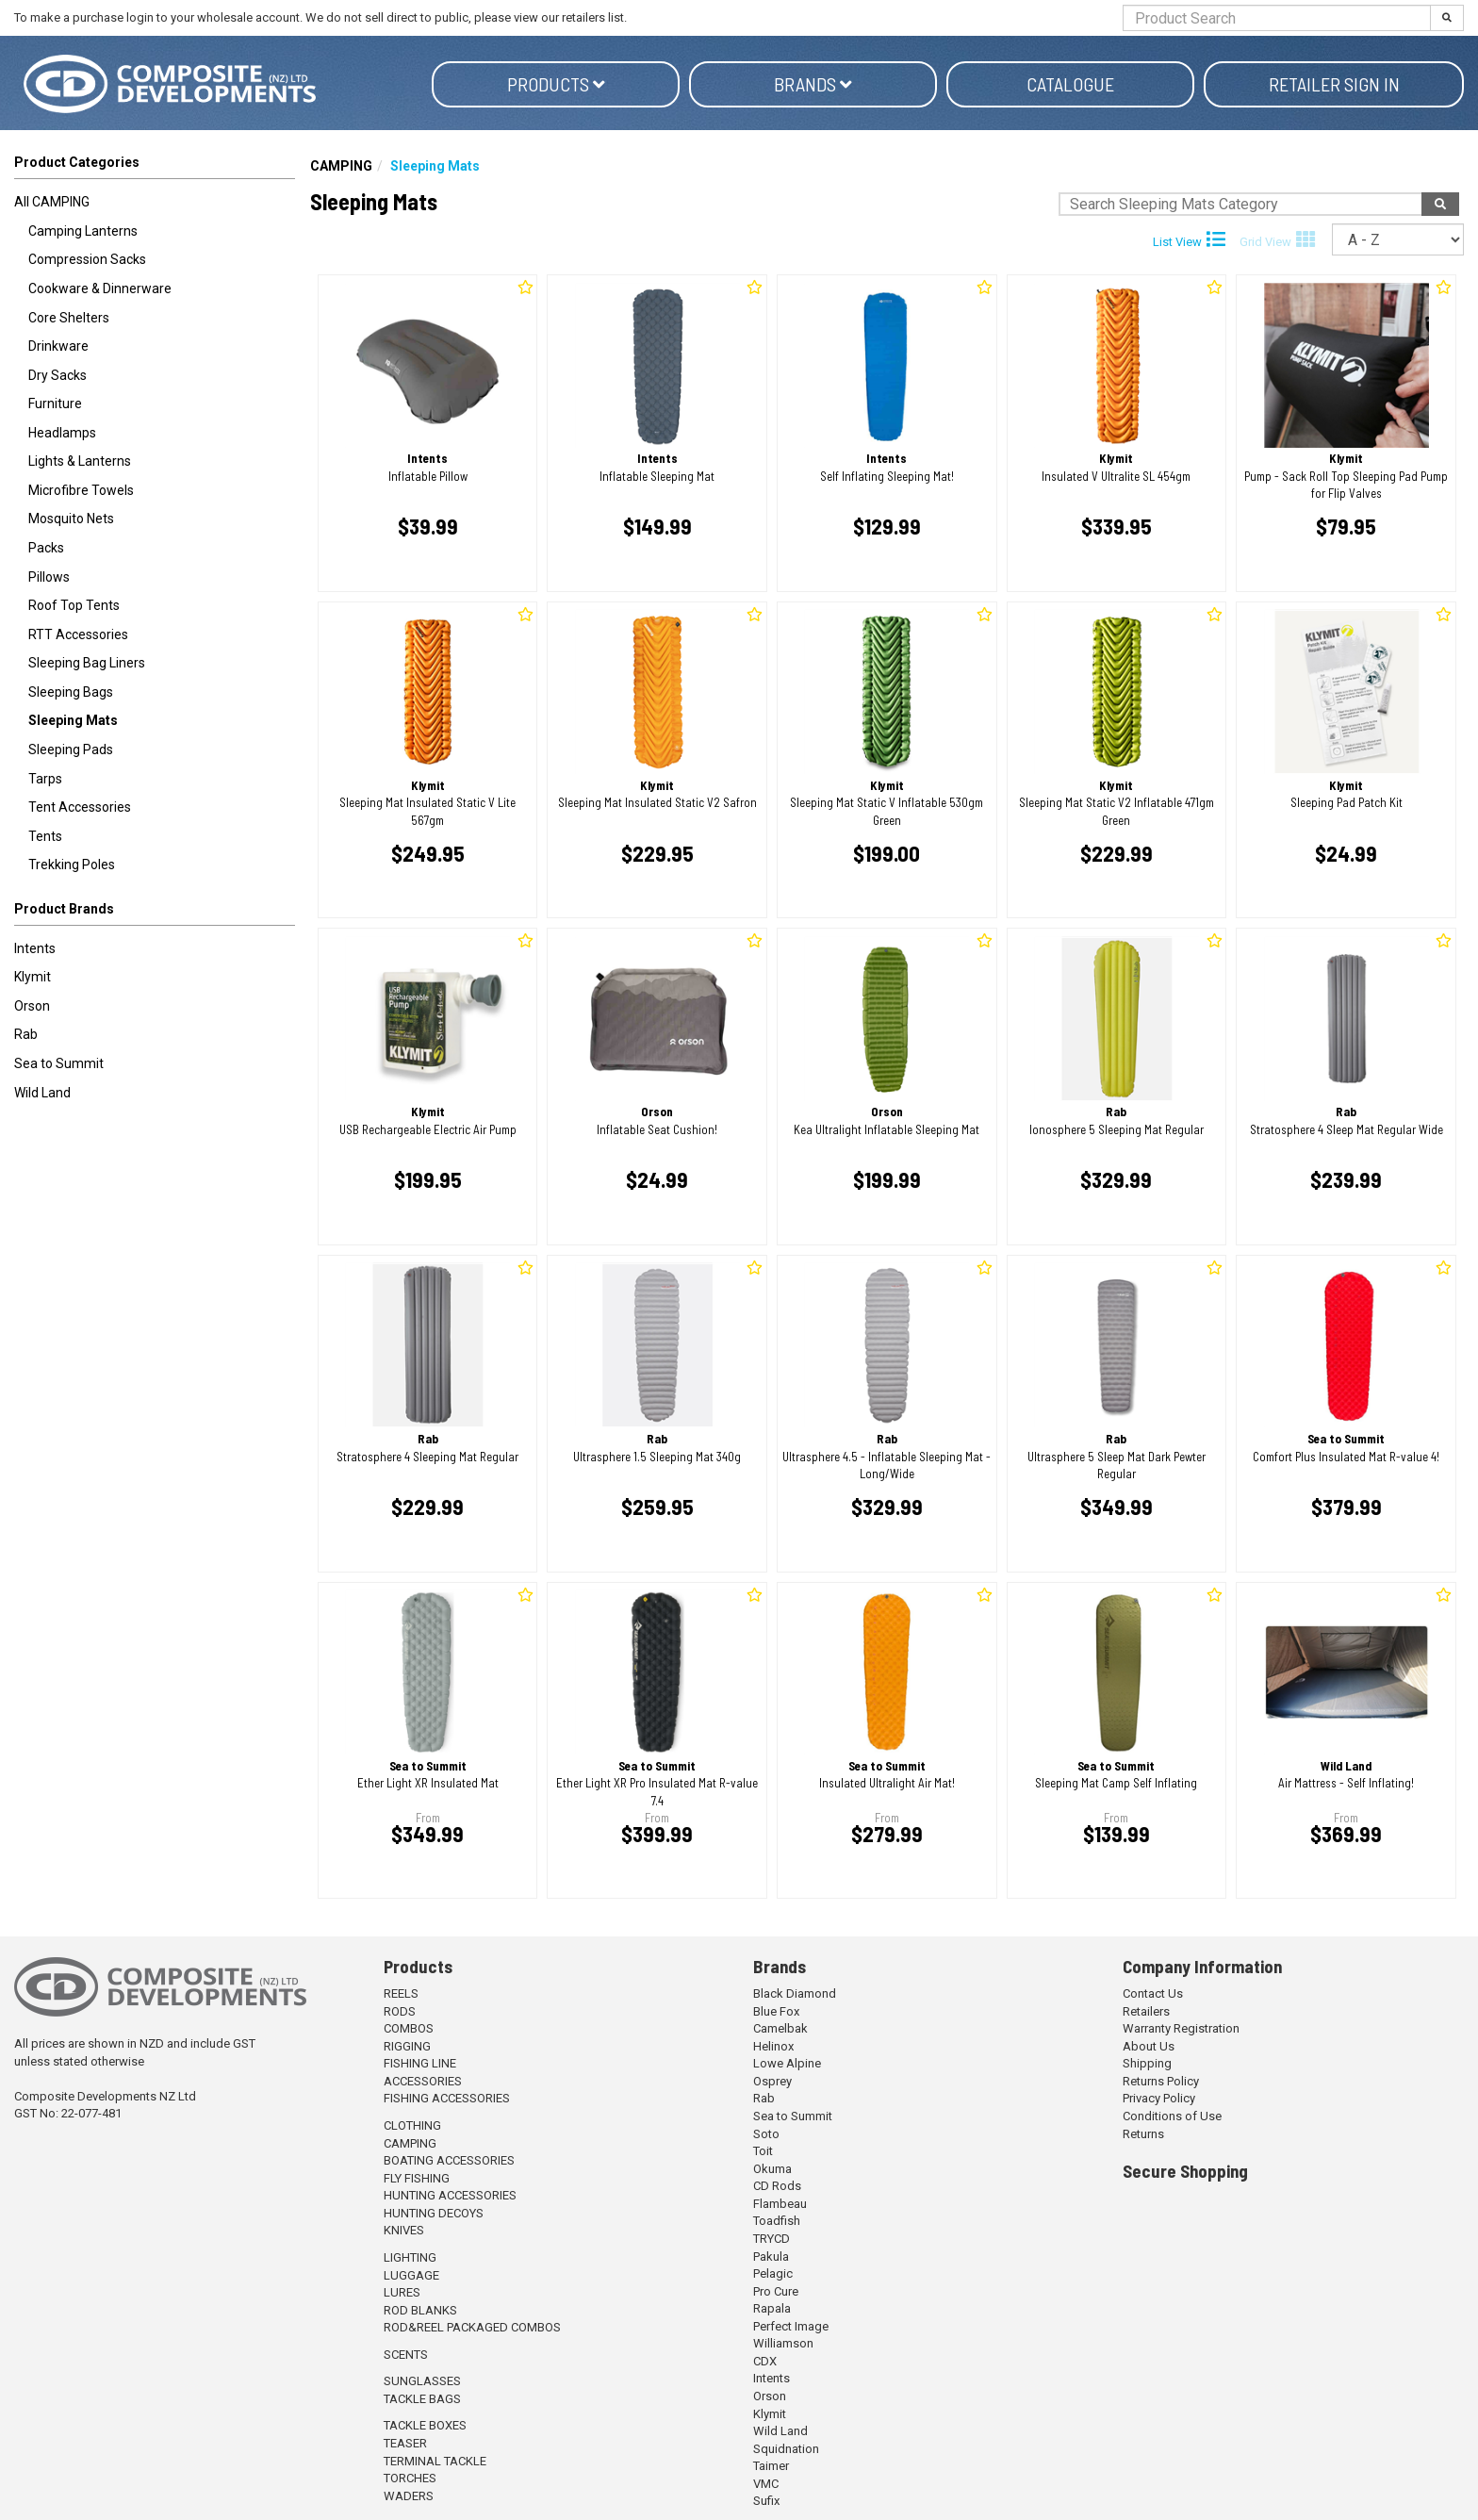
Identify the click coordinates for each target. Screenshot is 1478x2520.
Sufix (766, 2501)
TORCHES (410, 2478)
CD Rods (777, 2186)
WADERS (409, 2496)
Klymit (32, 976)
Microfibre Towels (81, 490)
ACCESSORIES (423, 2081)
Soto (766, 2134)
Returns (1143, 2134)
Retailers (1146, 2011)
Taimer (771, 2466)
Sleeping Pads (70, 749)
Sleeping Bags (70, 692)
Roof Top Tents (74, 605)
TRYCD (771, 2239)
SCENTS (406, 2354)
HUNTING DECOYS (434, 2213)
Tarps (45, 778)
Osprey (772, 2081)
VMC (766, 2484)
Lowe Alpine (787, 2063)
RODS (400, 2011)
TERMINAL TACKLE (435, 2461)
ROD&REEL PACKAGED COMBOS (472, 2327)
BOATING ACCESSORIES (449, 2160)
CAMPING (341, 165)
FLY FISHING (417, 2178)
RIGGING (407, 2046)
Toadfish (776, 2221)
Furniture (55, 403)
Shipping (1147, 2063)
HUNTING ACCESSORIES (450, 2195)
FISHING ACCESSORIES (447, 2098)
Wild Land (42, 1092)
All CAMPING (52, 201)
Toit (763, 2151)
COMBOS (409, 2028)
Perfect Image (791, 2326)
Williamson (783, 2343)
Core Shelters (68, 317)
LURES (402, 2292)
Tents (45, 836)
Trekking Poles (71, 864)
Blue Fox (776, 2011)
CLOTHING (412, 2125)
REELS (401, 1993)
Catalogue (1070, 84)
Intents (35, 948)
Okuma (772, 2169)
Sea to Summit (59, 1063)
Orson (32, 1005)
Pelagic (773, 2273)
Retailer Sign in (1334, 84)
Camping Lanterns (83, 231)
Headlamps (62, 432)
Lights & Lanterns (79, 461)
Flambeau (780, 2204)
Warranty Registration (1181, 2028)
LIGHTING (410, 2257)
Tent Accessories (79, 807)
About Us (1148, 2046)
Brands (813, 84)
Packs (46, 547)
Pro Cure (775, 2291)
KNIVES (404, 2230)
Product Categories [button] (77, 162)
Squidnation (786, 2449)
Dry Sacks (57, 375)
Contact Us (1153, 1993)
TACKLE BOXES (425, 2425)
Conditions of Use (1172, 2116)
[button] (154, 912)
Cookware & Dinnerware (100, 288)
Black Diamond (794, 1993)
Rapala (772, 2308)
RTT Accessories (78, 634)
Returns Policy (1161, 2081)
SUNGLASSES (422, 2381)
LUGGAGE (411, 2275)
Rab (26, 1034)
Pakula (771, 2256)
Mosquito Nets (71, 518)
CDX (765, 2361)
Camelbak (780, 2028)
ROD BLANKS (420, 2310)
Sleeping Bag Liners (86, 662)
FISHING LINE (420, 2063)
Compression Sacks (87, 259)
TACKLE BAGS (422, 2399)
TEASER (405, 2443)
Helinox (773, 2046)
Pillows (49, 577)
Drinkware (58, 346)
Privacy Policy (1159, 2098)
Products (556, 84)
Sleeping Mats (73, 720)
